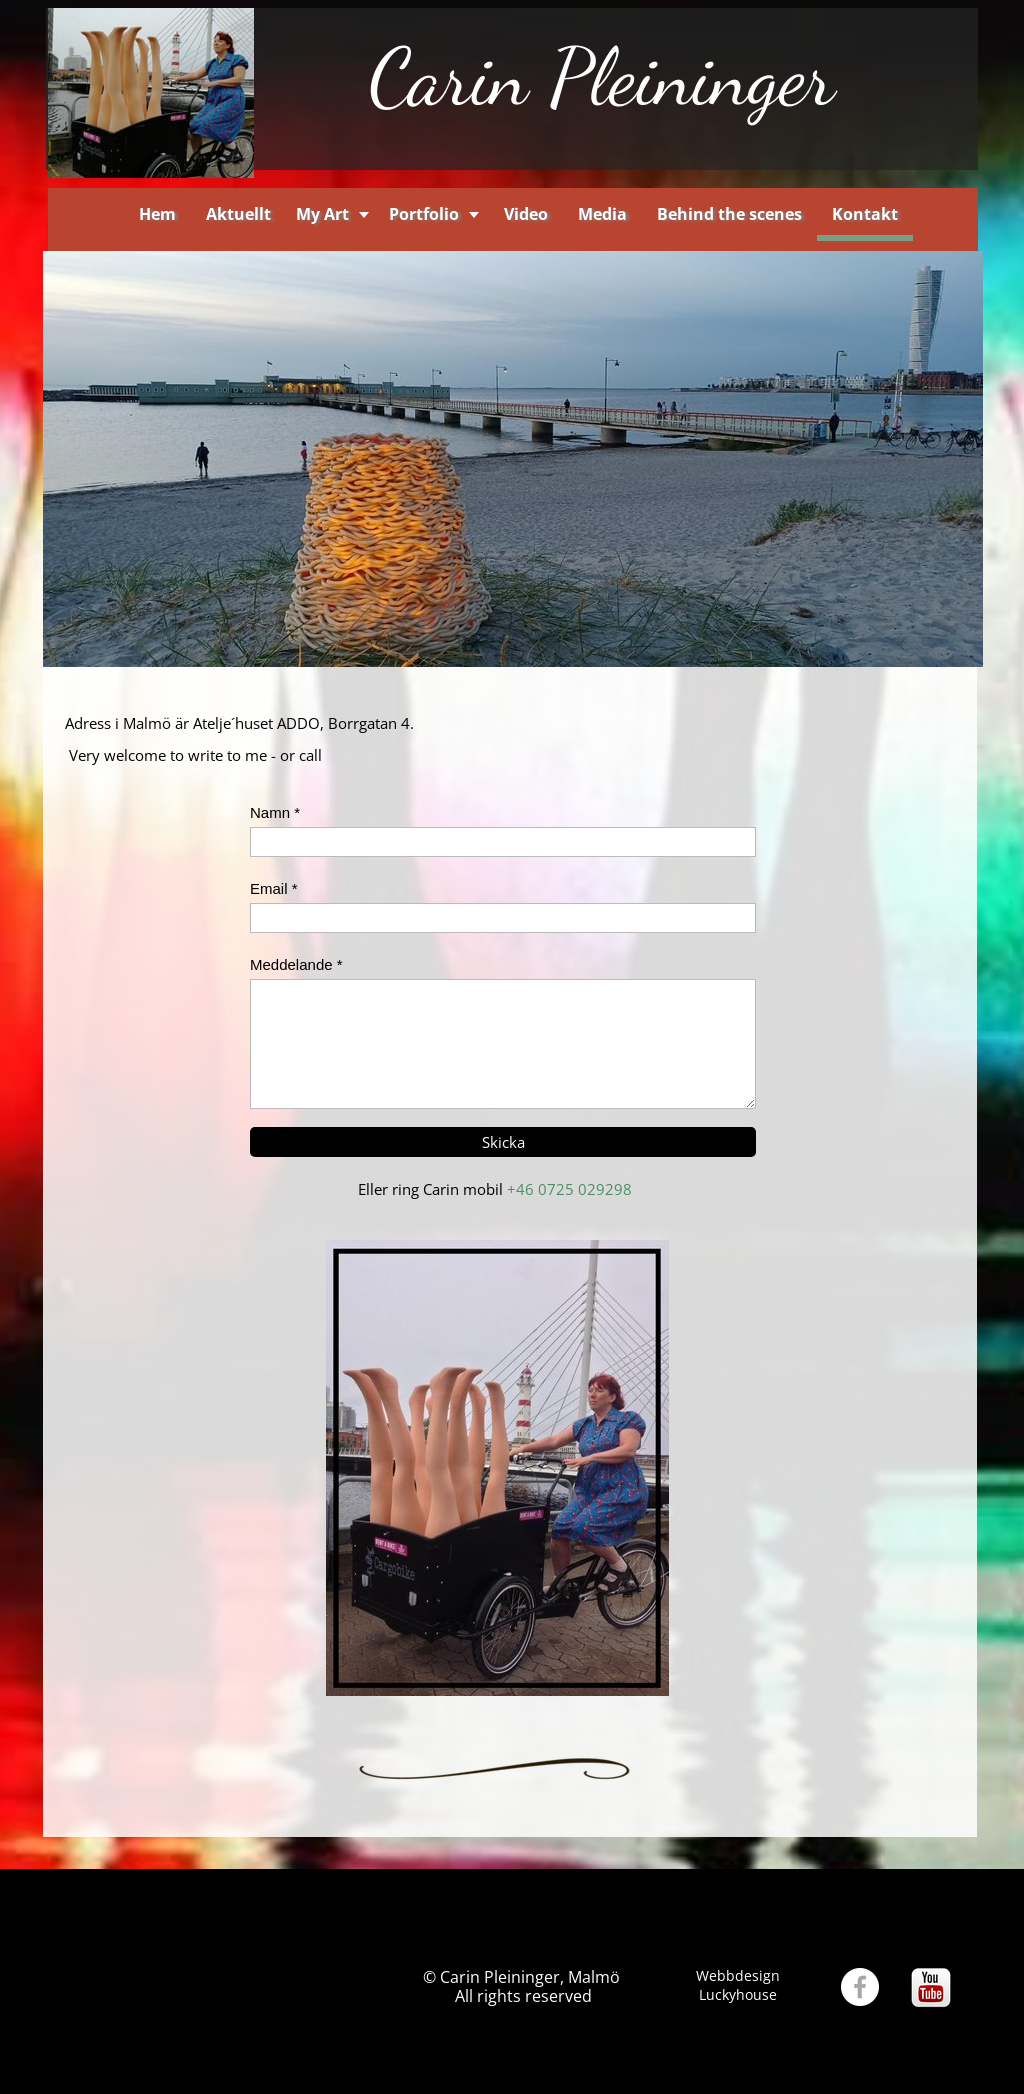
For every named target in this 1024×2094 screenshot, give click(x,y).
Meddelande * (296, 964)
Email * (274, 888)
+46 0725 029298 (569, 1189)
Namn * (275, 812)
